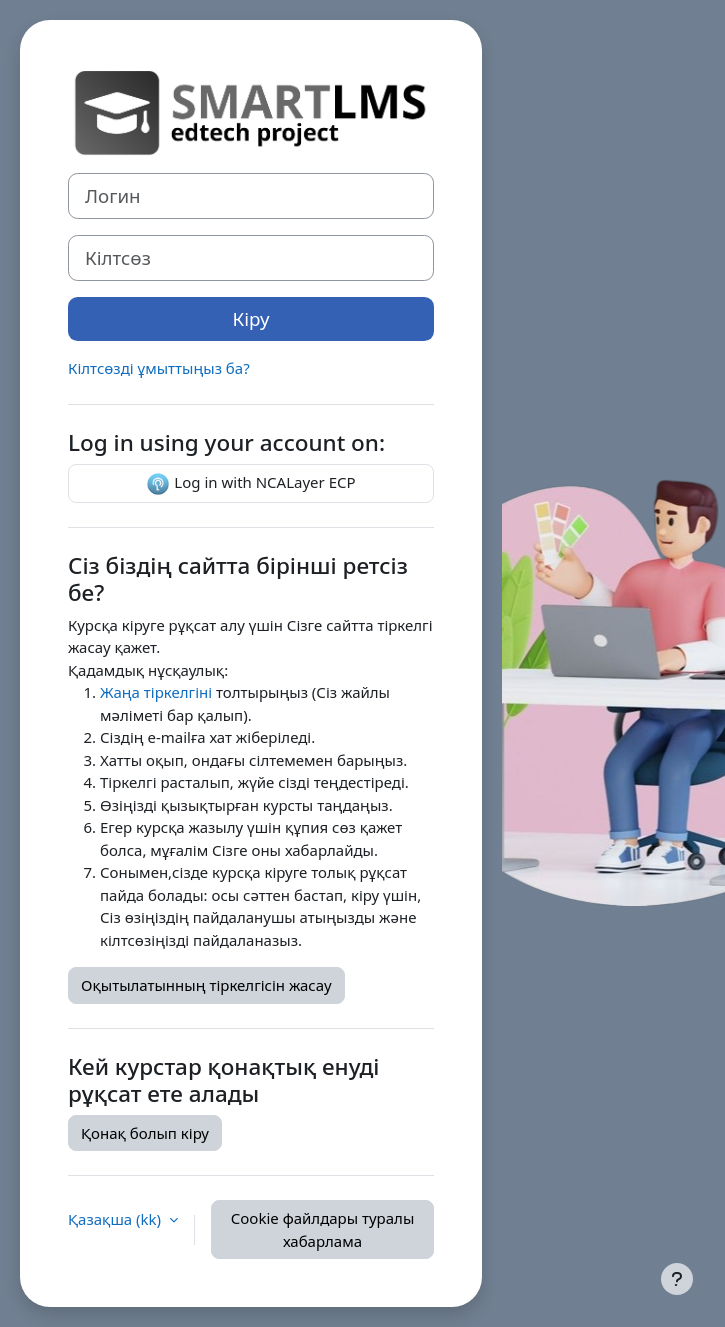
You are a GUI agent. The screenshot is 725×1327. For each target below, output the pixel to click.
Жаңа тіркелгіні (156, 692)
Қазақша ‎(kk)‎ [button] (116, 1219)
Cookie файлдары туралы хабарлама (323, 1229)
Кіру (251, 318)
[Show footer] (677, 1279)
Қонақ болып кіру (145, 1133)
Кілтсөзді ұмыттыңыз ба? (159, 368)
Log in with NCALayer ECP (250, 484)
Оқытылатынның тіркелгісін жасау (206, 985)
